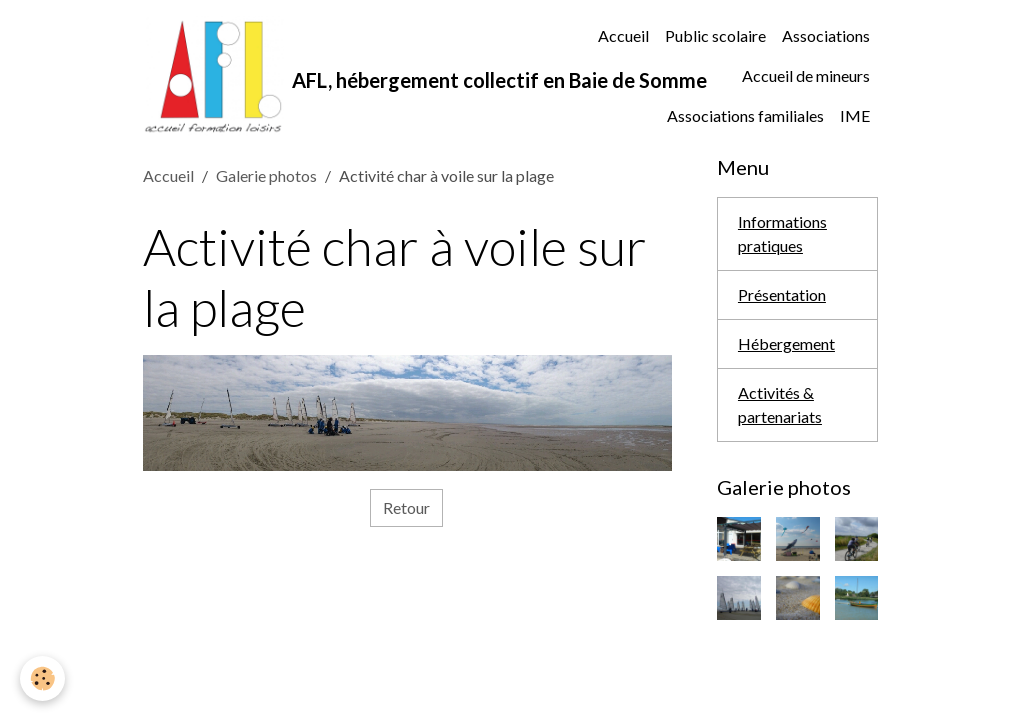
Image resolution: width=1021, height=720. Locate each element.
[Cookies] (42, 678)
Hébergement (786, 343)
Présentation (782, 294)
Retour (406, 507)
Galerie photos (266, 175)
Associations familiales (745, 115)
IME (855, 115)
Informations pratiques (782, 233)
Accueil (623, 35)
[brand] (354, 76)
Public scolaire (715, 35)
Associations (826, 35)
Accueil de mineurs (806, 75)
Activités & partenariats (780, 404)
